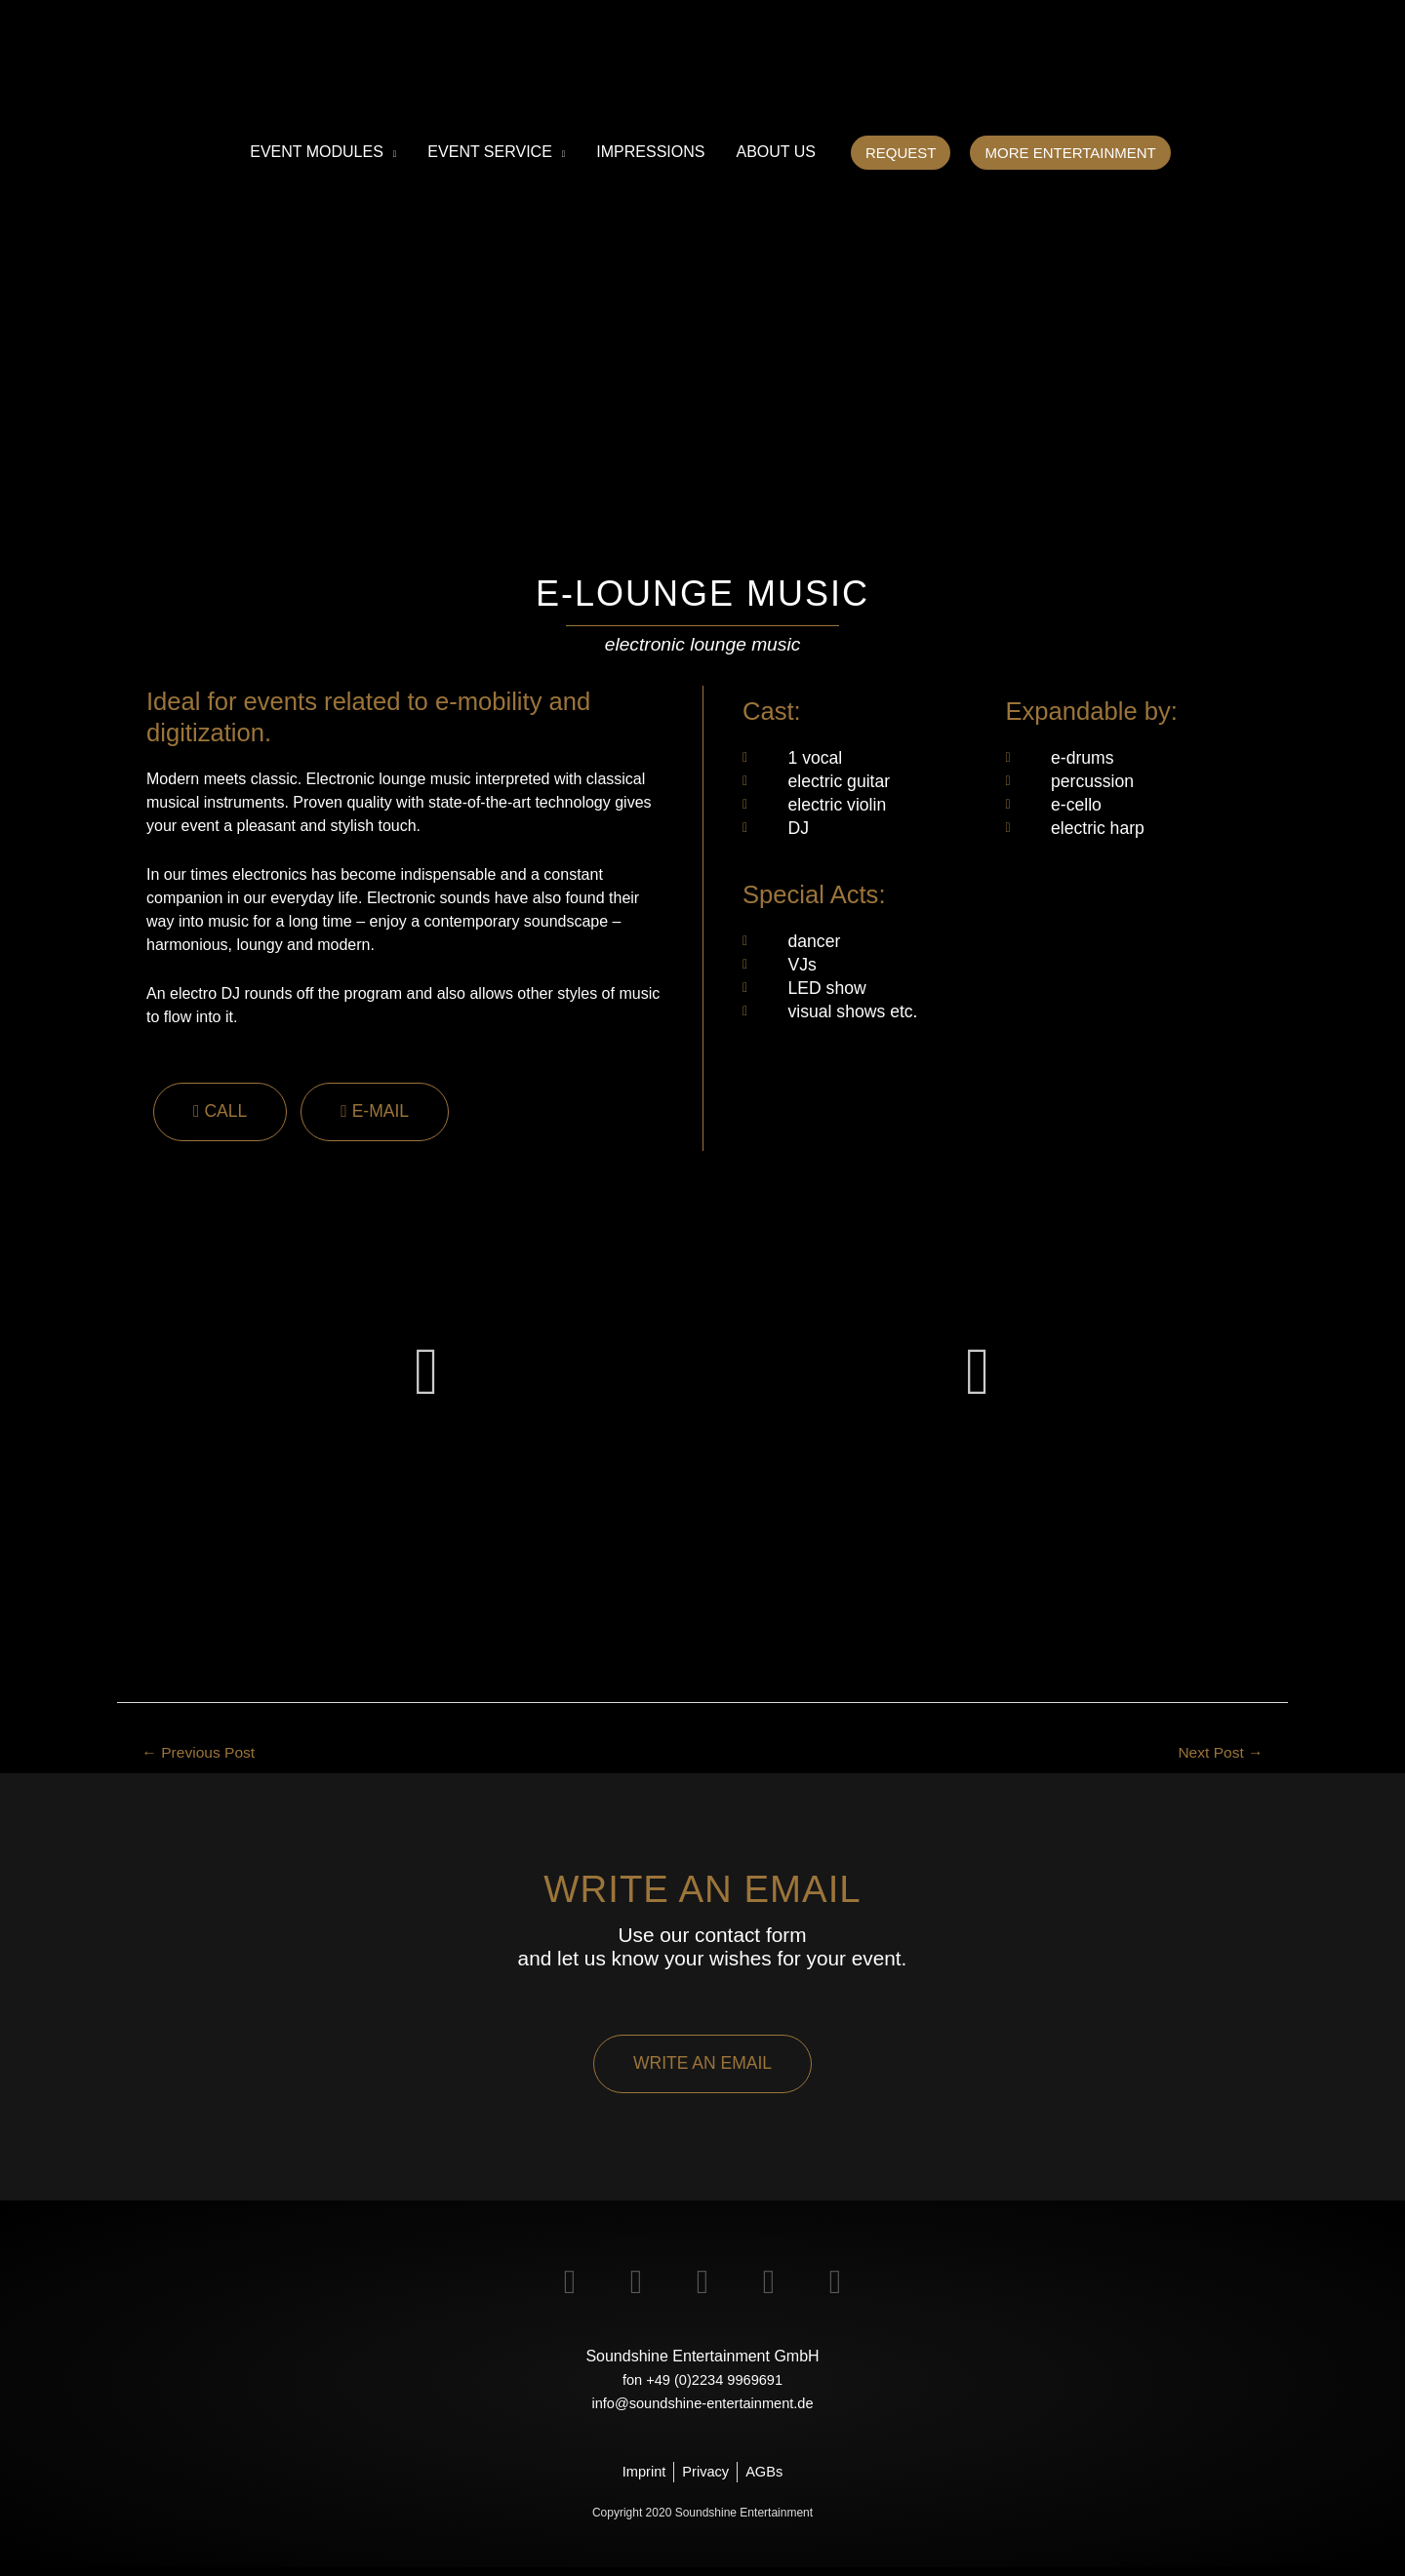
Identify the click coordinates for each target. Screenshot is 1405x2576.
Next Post (1215, 1755)
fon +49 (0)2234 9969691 (702, 2385)
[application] (390, 152)
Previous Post (206, 1755)
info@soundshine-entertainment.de (702, 2408)
